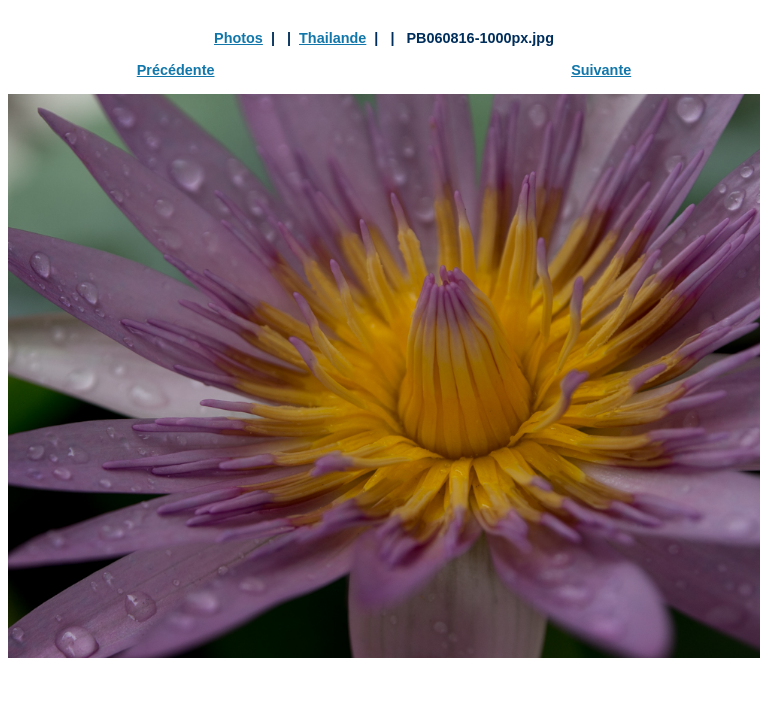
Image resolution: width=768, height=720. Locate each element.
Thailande (332, 38)
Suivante (601, 70)
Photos (238, 38)
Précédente (176, 70)
